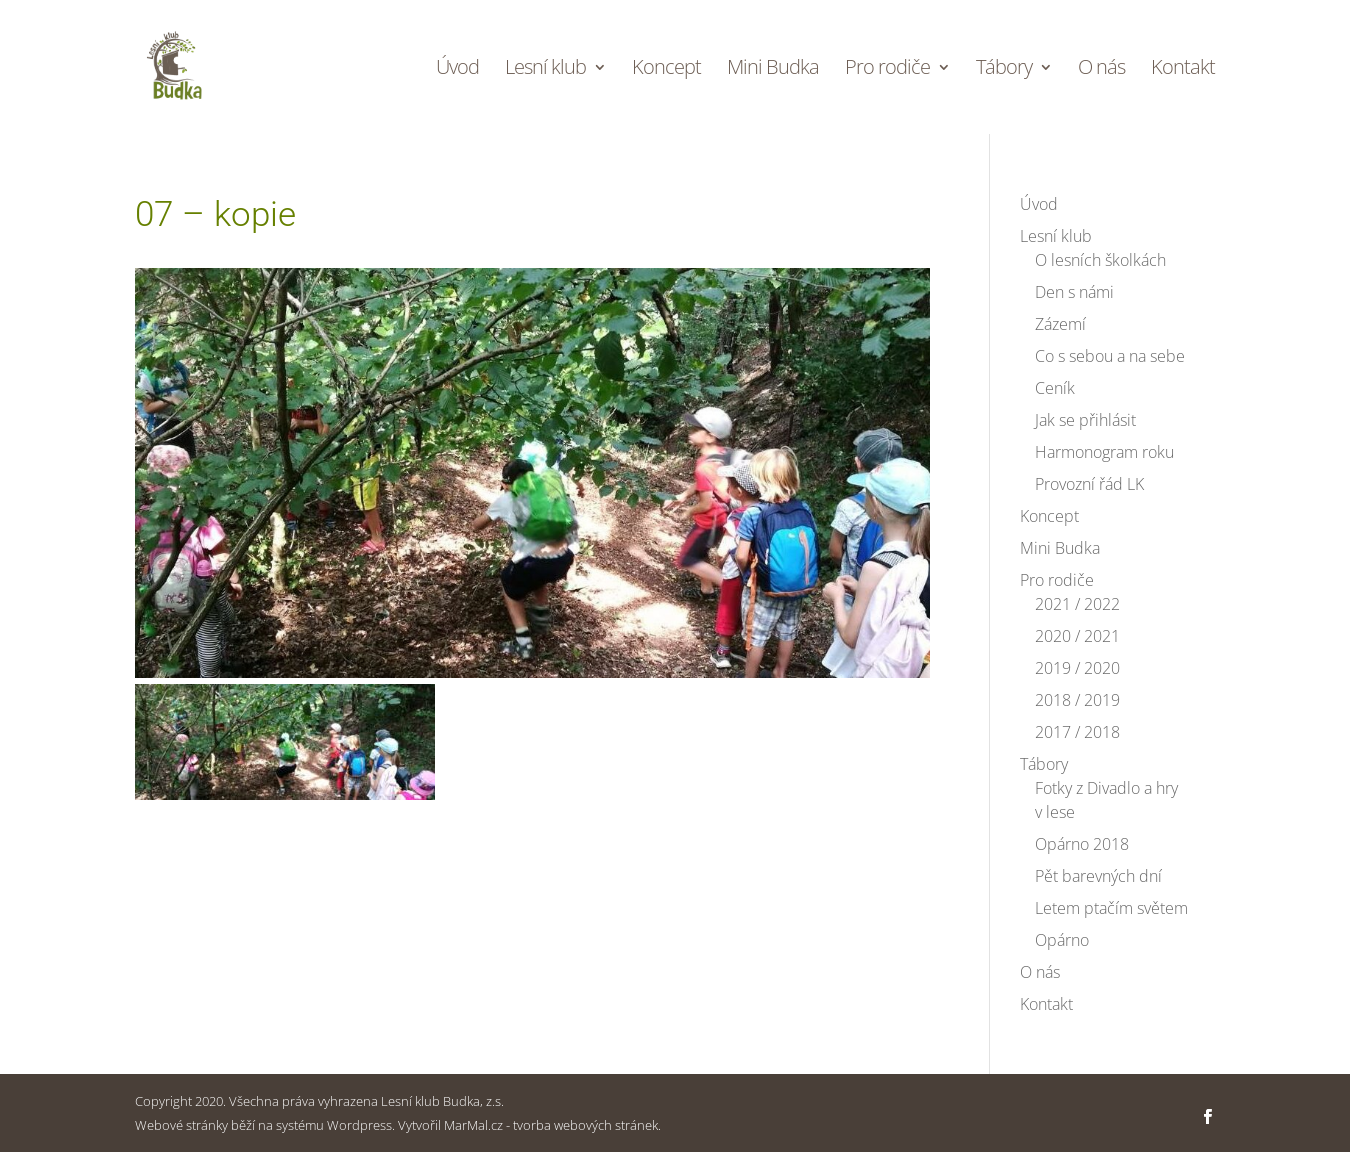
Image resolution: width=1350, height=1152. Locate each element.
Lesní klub (545, 70)
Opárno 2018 (1082, 844)
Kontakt (1183, 70)
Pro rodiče (887, 70)
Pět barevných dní (1098, 876)
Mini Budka (773, 70)
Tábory (1004, 70)
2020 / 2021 (1077, 636)
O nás (1101, 70)
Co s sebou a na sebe (1110, 356)
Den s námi (1074, 292)
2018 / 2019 (1077, 700)
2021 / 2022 (1077, 604)
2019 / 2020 (1077, 668)
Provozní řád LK (1089, 484)
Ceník (1055, 388)
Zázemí (1060, 324)
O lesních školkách (1100, 260)
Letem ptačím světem (1111, 908)
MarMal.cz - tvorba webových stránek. (552, 1125)
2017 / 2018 (1077, 732)
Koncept (666, 70)
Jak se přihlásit (1085, 420)
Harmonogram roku (1104, 452)
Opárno (1062, 940)
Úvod (457, 70)
